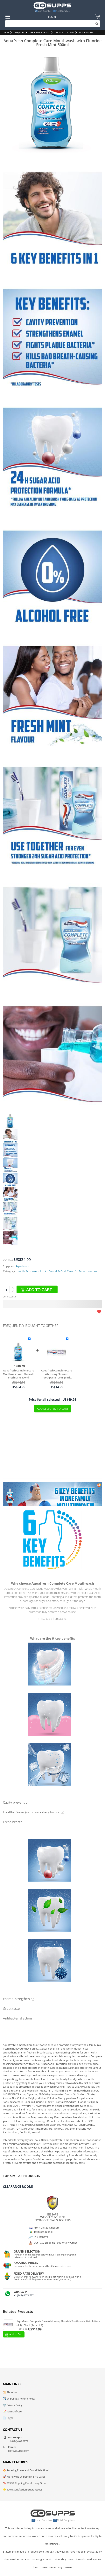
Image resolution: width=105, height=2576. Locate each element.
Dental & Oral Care (64, 32)
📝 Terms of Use (12, 2411)
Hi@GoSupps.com (18, 2450)
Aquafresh (22, 1266)
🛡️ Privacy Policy (12, 2405)
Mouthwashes (86, 32)
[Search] (52, 23)
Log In (52, 17)
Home (6, 32)
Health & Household (39, 32)
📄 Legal (8, 2418)
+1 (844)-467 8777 (24, 2295)
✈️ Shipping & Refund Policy (19, 2398)
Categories (19, 32)
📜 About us (10, 2392)
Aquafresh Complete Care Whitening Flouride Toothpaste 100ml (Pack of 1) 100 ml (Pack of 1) (56, 1374)
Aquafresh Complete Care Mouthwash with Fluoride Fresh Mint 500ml (18, 1374)
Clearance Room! (18, 2186)
